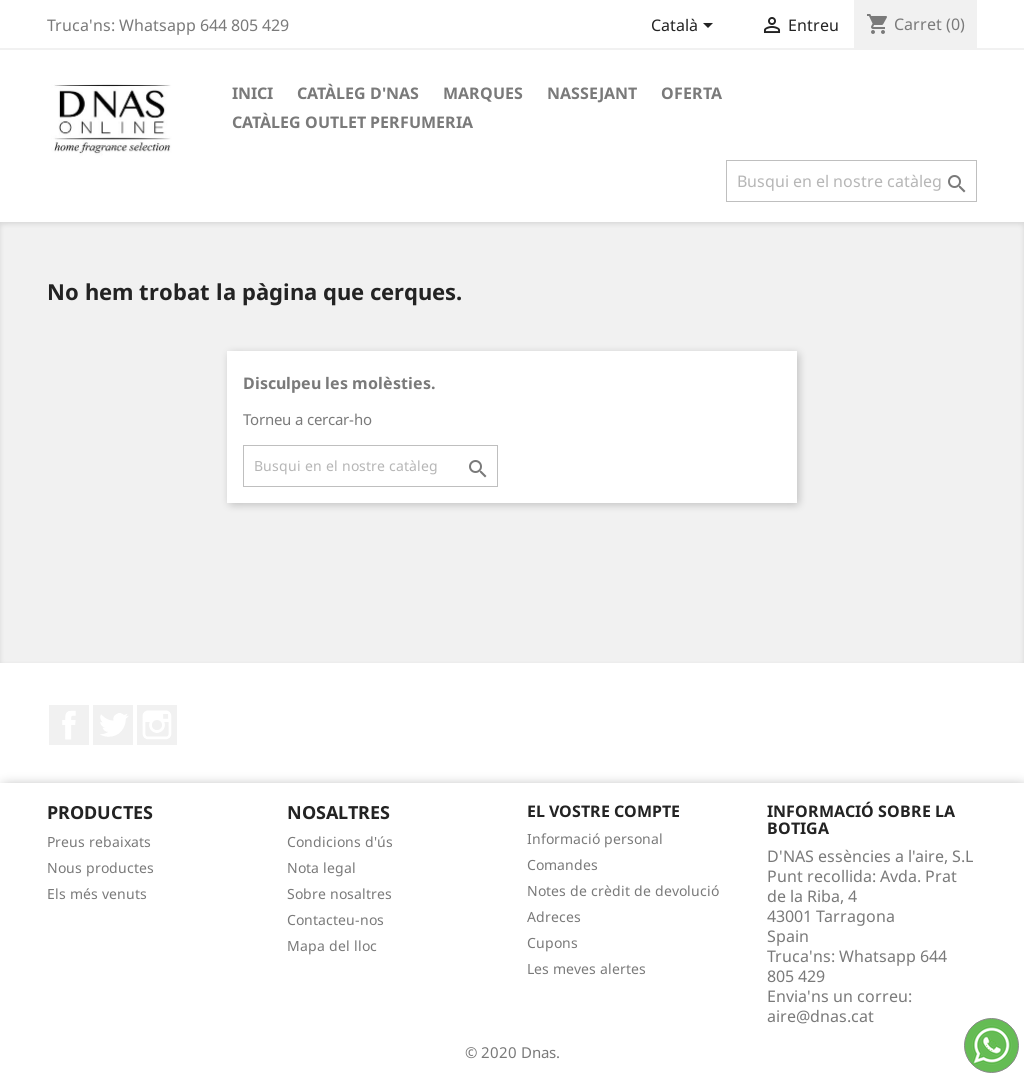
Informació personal (595, 838)
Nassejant (592, 93)
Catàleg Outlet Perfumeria (352, 122)
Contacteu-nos (335, 919)
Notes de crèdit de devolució (623, 890)
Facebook (69, 725)
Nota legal (321, 867)
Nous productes (100, 867)
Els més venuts (97, 893)
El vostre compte (603, 811)
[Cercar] (851, 181)
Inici (252, 93)
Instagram (157, 725)
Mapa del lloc (332, 945)
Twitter (113, 725)
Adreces (554, 916)
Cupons (552, 942)
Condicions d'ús (340, 841)
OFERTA (691, 93)
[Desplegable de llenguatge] (685, 27)
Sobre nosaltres (339, 893)
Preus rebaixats (99, 841)
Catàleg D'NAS (358, 93)
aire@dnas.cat (820, 1016)
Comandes (562, 864)
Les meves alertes (586, 968)
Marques (483, 93)
